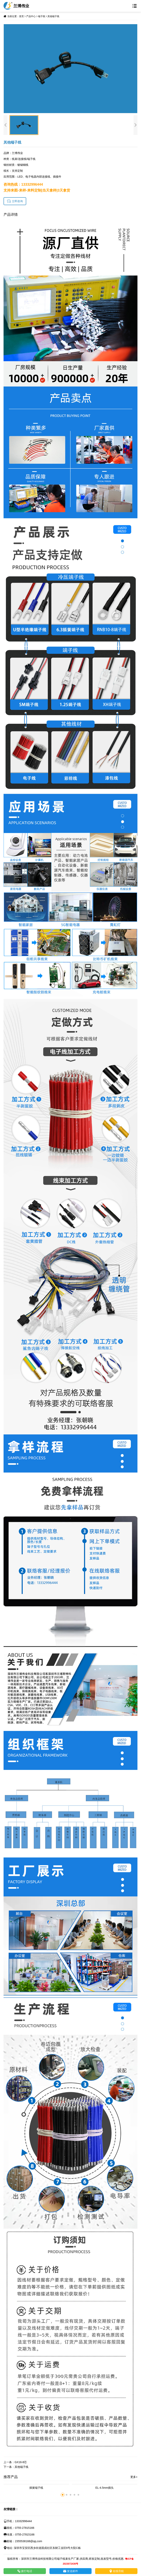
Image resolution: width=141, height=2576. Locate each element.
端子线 (41, 16)
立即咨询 (15, 201)
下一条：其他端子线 (16, 2466)
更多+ (133, 2476)
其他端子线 (53, 16)
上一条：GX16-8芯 (15, 2462)
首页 (21, 16)
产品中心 (31, 16)
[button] (62, 2495)
